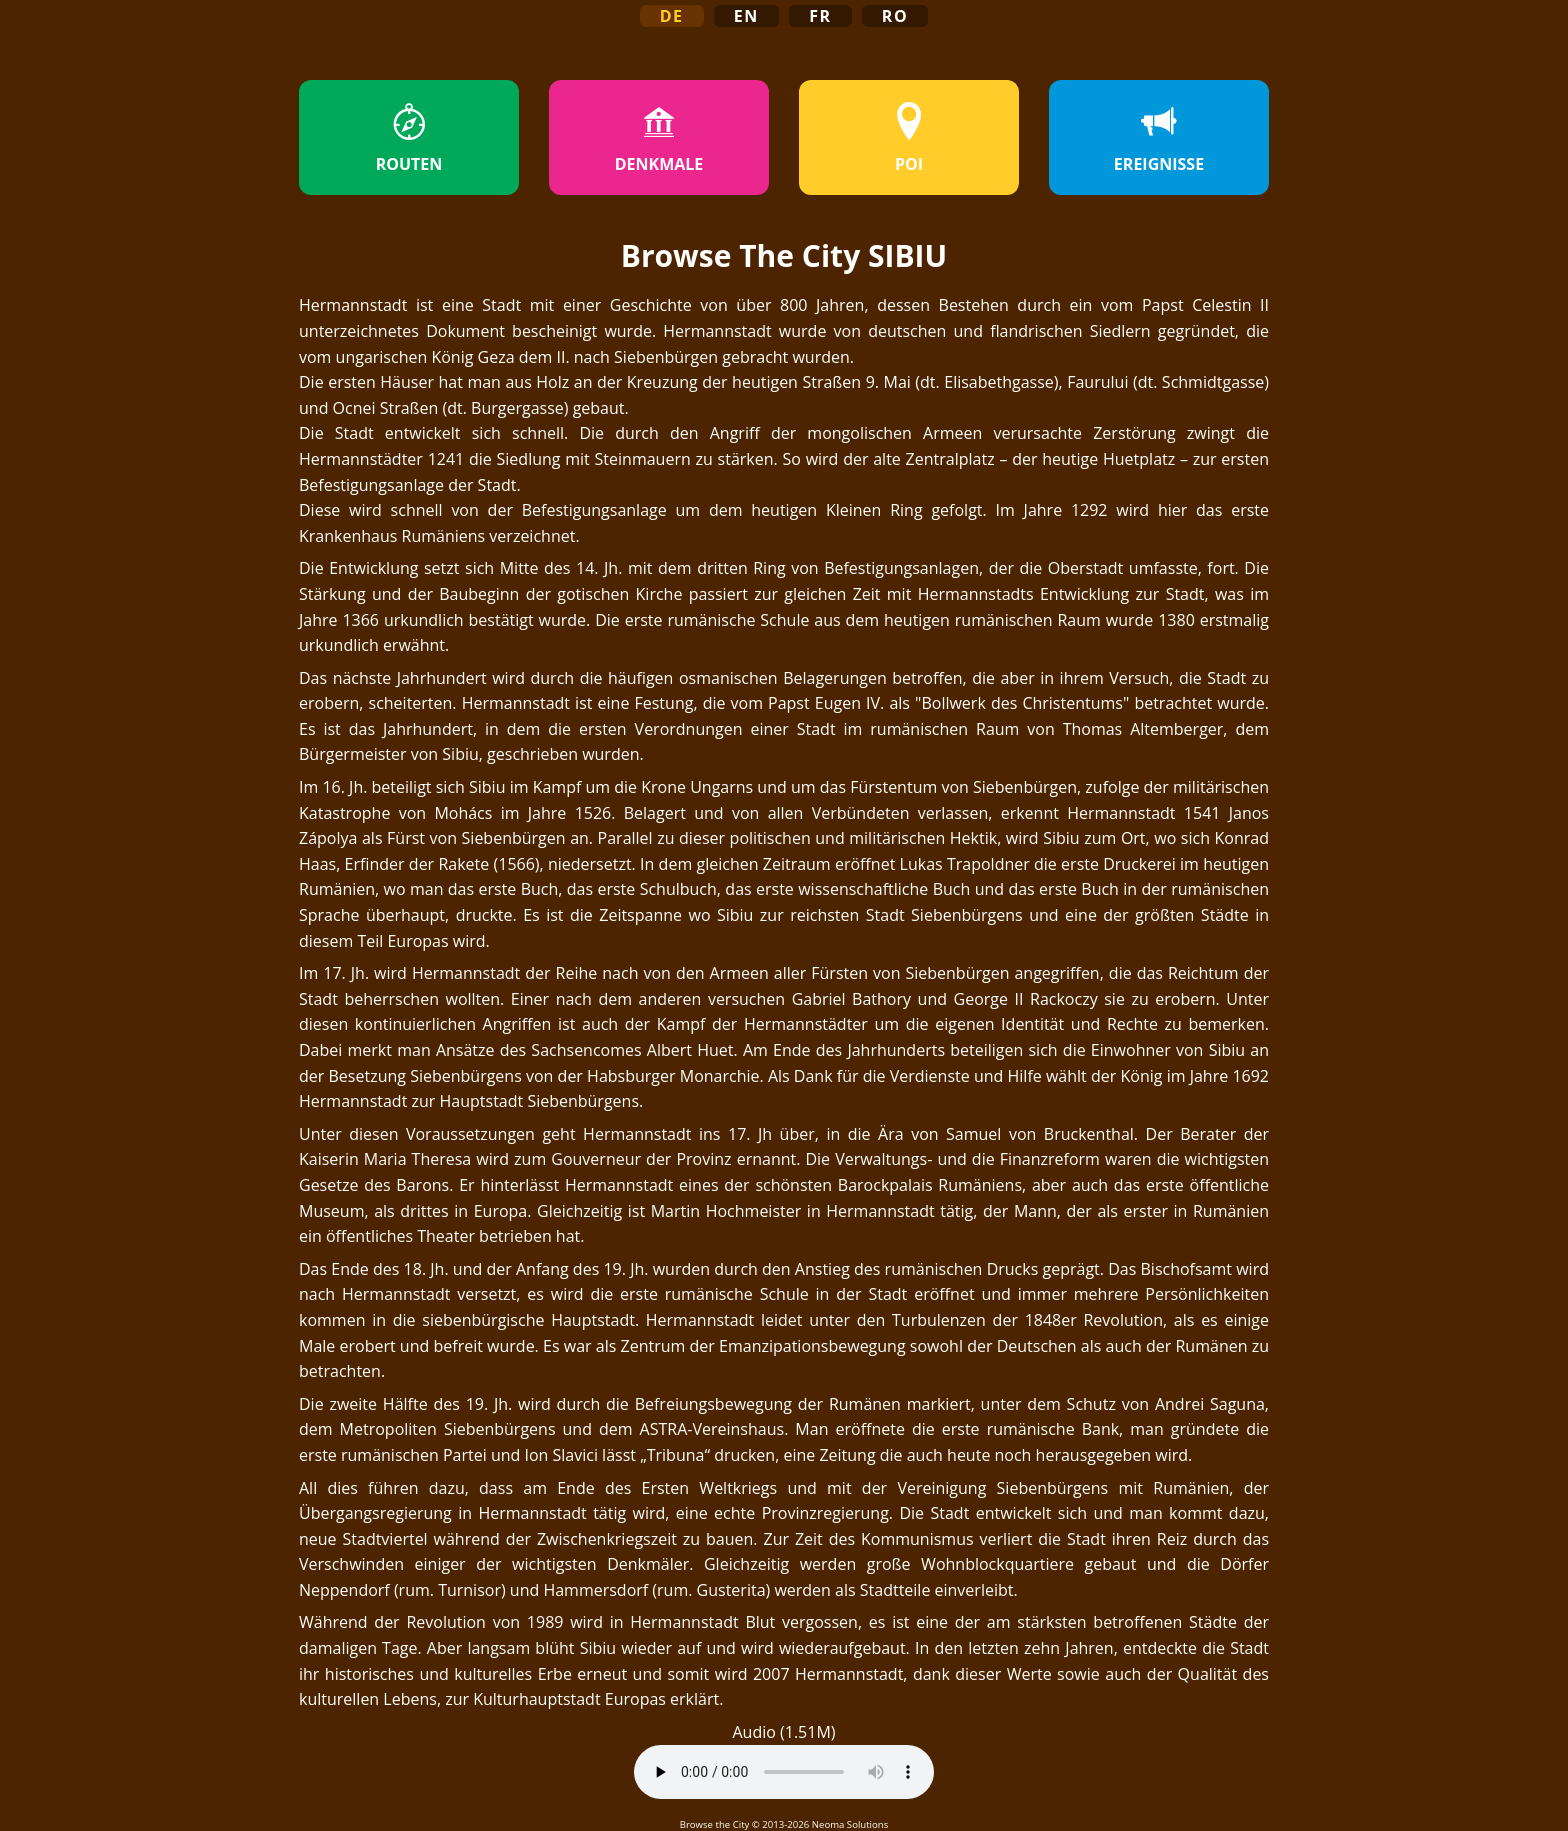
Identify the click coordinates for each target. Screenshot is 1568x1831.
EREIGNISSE (1159, 138)
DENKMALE (659, 138)
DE (672, 16)
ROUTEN (409, 138)
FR (820, 16)
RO (895, 16)
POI (909, 138)
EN (746, 16)
